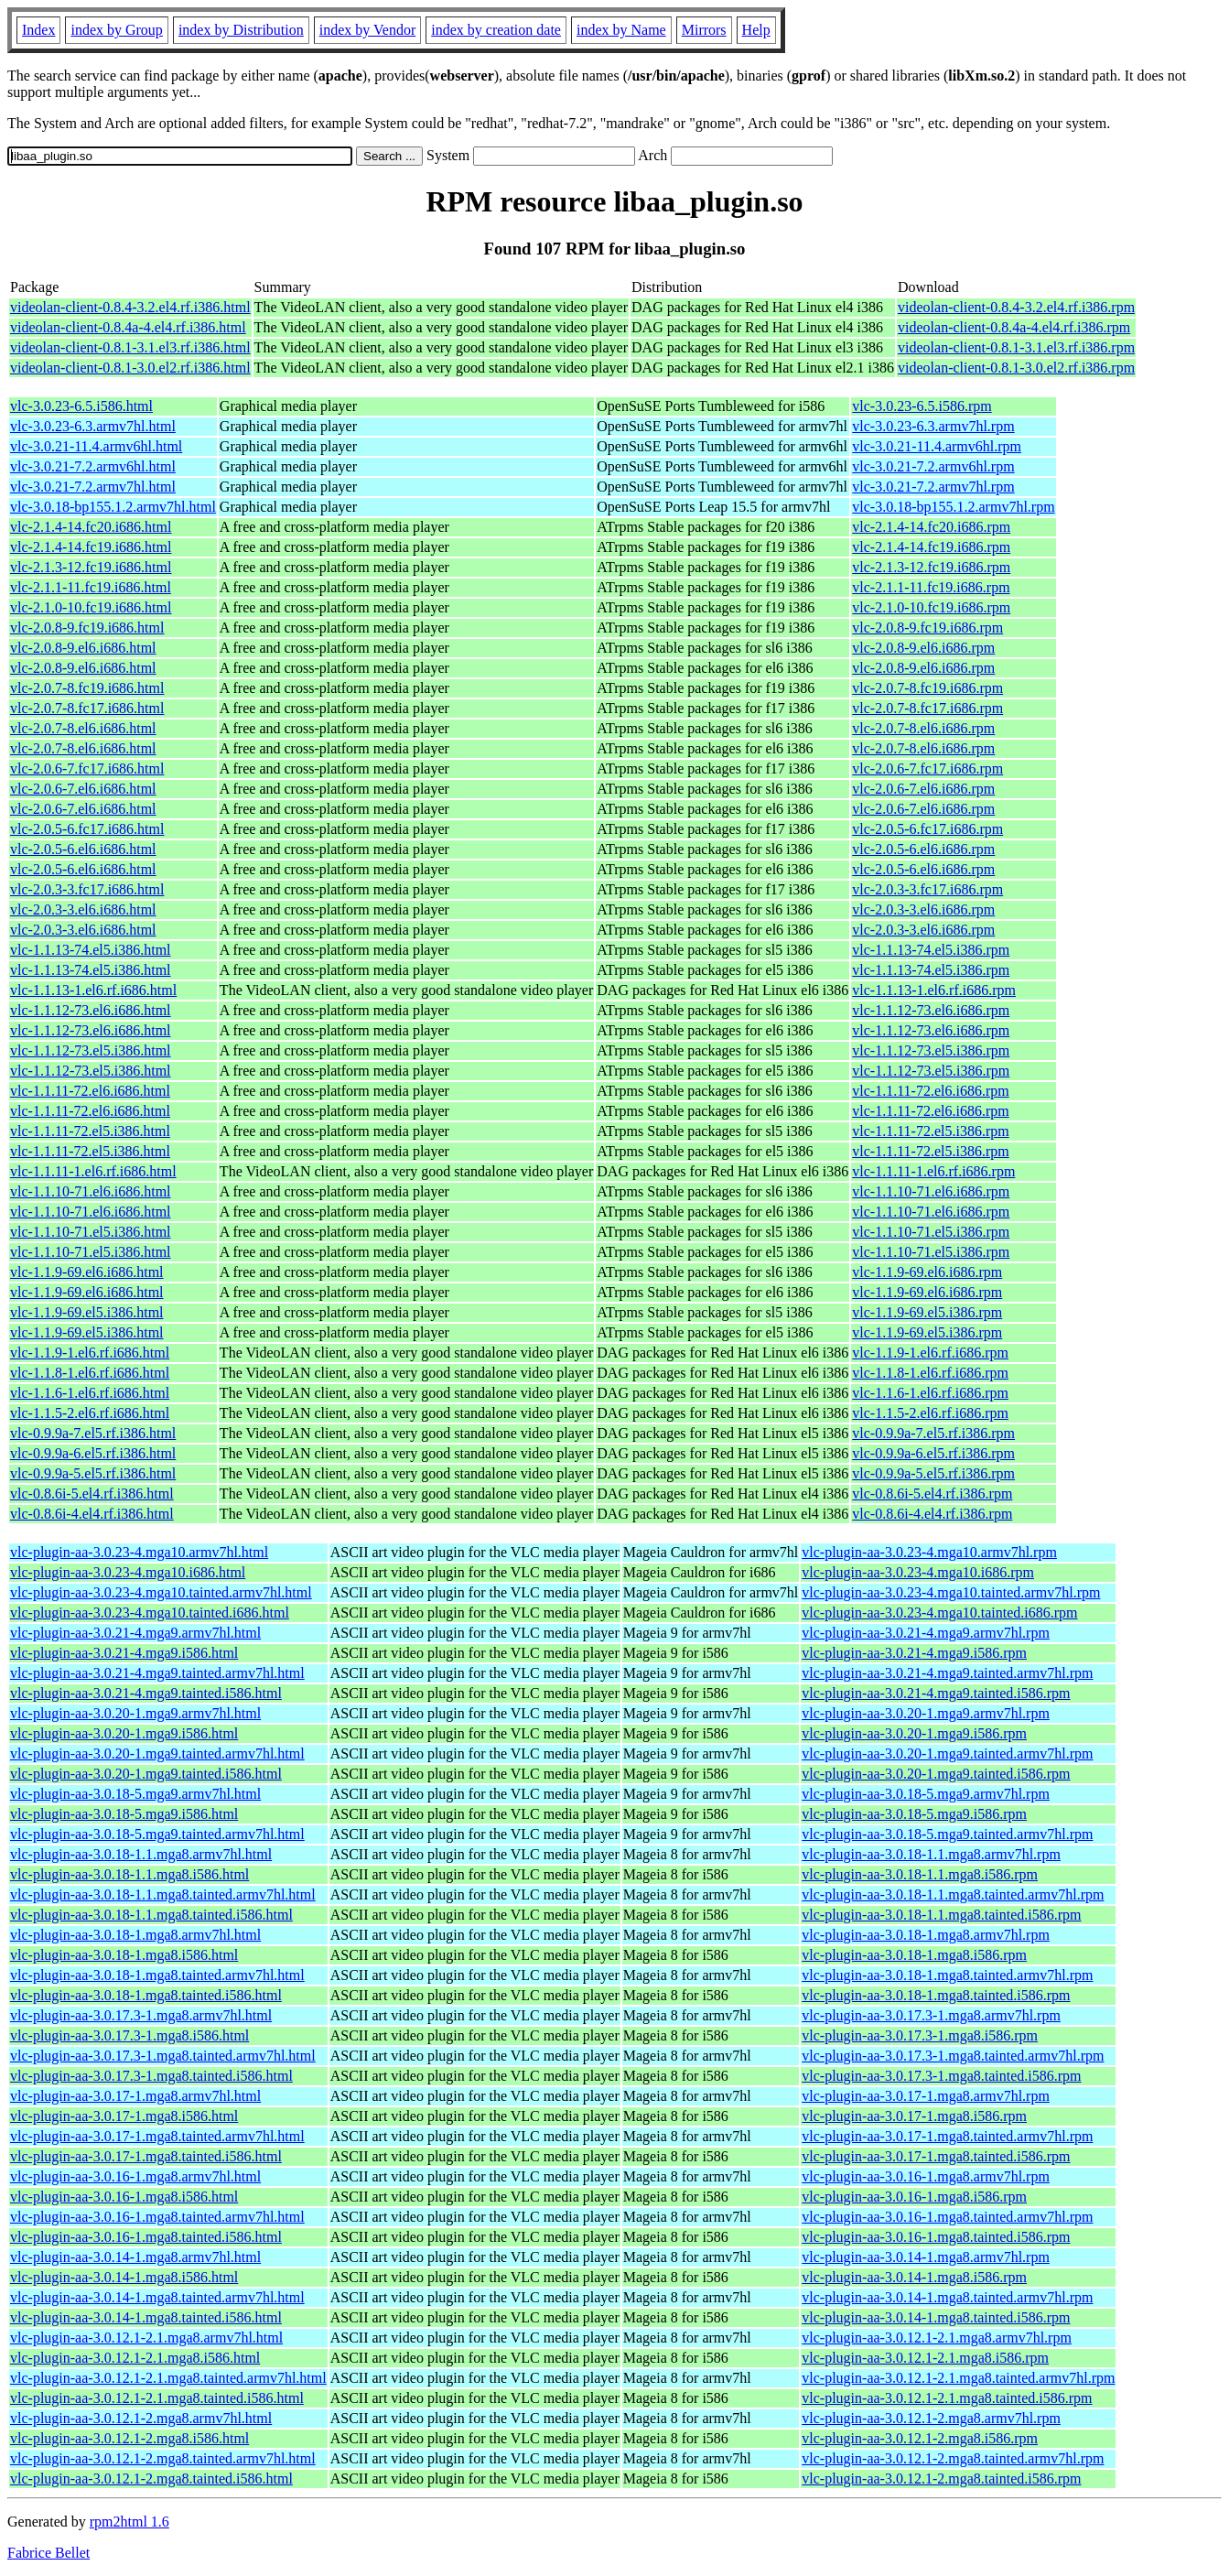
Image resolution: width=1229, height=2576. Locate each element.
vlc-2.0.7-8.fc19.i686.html (87, 688)
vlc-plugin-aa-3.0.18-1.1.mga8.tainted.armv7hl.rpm (953, 1894)
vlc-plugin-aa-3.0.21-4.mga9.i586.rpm (914, 1653)
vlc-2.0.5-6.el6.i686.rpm (923, 849)
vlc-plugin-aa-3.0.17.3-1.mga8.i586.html (129, 2035)
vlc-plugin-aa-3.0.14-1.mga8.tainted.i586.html (146, 2317)
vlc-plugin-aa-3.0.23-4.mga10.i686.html (127, 1572)
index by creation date (496, 30)
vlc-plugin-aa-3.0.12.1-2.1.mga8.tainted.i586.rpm (947, 2398)
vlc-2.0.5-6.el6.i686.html (83, 849)
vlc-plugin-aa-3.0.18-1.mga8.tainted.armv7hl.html (157, 1975)
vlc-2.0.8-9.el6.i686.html (83, 647)
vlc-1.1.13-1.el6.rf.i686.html (93, 990)
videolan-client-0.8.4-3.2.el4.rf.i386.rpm (1016, 307)
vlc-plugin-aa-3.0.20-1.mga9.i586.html (124, 1733)
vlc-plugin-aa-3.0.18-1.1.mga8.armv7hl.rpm (931, 1854)
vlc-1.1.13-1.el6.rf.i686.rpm (934, 990)
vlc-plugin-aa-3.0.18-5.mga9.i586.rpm (914, 1814)
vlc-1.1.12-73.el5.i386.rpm (930, 1050)
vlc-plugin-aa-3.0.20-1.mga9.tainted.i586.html (146, 1773)
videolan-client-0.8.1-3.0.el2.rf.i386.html (130, 367)
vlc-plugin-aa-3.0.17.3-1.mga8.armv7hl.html (141, 2015)
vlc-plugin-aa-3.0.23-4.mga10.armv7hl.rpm (929, 1552)
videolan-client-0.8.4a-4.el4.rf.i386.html (128, 327)
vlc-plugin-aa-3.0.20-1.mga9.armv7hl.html (135, 1713)
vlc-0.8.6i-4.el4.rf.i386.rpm (932, 1513)
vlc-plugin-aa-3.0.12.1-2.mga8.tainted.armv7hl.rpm (953, 2458)
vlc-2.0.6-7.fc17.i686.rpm (927, 768)
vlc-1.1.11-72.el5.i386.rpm (930, 1131)
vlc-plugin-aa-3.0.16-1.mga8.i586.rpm (914, 2196)
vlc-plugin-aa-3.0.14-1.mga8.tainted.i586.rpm (936, 2317)
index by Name (621, 30)
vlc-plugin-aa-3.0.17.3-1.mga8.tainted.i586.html (151, 2076)
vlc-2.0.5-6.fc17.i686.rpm (927, 829)
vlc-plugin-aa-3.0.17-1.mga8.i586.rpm (914, 2116)
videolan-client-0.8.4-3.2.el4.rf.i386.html (130, 307)
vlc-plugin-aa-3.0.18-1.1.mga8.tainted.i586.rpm (941, 1914)
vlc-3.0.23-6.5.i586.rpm (921, 406)
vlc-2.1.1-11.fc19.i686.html (90, 587)
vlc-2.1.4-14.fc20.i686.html (90, 527)
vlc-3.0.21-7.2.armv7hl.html (93, 486)
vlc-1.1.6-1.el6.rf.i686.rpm (930, 1393)
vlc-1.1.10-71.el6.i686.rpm (930, 1191)
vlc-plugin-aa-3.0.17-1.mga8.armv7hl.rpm (926, 2096)
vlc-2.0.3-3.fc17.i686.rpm (927, 889)
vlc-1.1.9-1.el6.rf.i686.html (89, 1352)
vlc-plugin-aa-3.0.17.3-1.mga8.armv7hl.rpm (931, 2015)
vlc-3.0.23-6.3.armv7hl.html (93, 426)
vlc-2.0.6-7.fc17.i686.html (87, 768)
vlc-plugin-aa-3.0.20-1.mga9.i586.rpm (914, 1733)
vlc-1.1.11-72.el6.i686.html (90, 1091)
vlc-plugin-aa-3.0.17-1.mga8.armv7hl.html (135, 2096)
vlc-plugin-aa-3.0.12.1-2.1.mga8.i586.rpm (925, 2357)
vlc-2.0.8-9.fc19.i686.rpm (927, 627)
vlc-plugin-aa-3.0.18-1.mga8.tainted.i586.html (146, 1995)
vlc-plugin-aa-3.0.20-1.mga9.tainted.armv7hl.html (157, 1753)
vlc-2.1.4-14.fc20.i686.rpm (931, 527)
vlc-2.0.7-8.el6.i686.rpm (923, 728)
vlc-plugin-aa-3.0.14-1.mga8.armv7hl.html (135, 2257)
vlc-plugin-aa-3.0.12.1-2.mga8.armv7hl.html (141, 2418)
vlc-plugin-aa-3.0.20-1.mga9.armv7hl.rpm (926, 1713)
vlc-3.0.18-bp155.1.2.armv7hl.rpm (953, 506)
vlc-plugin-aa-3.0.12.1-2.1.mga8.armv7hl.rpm (937, 2337)
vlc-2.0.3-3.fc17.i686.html (87, 889)
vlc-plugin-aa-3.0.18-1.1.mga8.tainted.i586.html (151, 1914)
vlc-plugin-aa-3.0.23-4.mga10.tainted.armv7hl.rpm (951, 1592)
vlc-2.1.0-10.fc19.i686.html (90, 607)
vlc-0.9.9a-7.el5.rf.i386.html (93, 1433)
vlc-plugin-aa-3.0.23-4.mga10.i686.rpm (918, 1572)
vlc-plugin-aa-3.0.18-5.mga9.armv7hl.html (135, 1794)
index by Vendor (367, 30)
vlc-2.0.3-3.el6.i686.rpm (923, 909)
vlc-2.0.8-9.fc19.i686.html (87, 627)
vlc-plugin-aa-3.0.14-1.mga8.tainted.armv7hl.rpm (947, 2297)
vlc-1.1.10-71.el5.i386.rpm (930, 1231)
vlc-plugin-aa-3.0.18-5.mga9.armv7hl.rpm (926, 1794)
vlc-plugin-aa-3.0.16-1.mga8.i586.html (124, 2196)
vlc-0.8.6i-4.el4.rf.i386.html (92, 1513)
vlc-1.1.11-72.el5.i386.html (90, 1131)
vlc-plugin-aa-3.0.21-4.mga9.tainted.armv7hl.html (157, 1673)
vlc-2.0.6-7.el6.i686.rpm (923, 788)
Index (38, 30)
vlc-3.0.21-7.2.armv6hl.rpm (933, 466)
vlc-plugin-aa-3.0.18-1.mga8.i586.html (124, 1955)
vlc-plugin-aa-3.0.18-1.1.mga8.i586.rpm (920, 1874)
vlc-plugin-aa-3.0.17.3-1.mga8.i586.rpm (920, 2035)
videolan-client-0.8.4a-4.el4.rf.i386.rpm (1014, 327)
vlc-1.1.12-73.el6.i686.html (90, 1010)
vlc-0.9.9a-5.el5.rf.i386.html (93, 1473)
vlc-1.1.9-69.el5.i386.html (87, 1312)
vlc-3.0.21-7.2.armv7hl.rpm (933, 486)
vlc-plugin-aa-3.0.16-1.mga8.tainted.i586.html (146, 2237)
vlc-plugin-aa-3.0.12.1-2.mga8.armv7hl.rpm (931, 2418)
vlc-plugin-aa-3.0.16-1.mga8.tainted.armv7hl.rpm (947, 2216)
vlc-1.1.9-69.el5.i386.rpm (927, 1312)
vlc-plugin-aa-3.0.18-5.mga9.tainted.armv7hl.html (157, 1834)
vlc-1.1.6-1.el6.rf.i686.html (89, 1393)
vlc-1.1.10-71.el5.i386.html (90, 1231)
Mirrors (704, 30)
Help (756, 30)
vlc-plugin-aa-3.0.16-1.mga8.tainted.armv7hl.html (157, 2216)
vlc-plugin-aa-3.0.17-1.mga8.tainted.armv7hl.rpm (947, 2136)
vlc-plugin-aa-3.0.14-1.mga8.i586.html (124, 2277)
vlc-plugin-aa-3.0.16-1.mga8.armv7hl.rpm (926, 2176)
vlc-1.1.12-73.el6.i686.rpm (930, 1010)
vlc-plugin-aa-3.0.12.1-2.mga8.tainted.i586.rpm (941, 2478)
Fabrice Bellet (48, 2552)
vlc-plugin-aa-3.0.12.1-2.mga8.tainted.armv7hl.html (163, 2458)
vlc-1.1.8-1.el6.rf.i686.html (89, 1372)
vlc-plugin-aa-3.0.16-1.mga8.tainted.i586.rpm (936, 2237)
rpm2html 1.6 (129, 2521)
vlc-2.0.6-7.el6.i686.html (83, 788)
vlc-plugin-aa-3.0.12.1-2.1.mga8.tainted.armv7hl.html (168, 2378)
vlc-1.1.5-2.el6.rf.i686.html (89, 1413)
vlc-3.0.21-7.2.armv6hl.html (93, 466)
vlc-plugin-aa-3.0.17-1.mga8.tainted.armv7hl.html (157, 2136)
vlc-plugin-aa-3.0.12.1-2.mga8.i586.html (129, 2438)
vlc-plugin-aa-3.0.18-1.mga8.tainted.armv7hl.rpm (947, 1975)
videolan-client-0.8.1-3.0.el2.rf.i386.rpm (1016, 367)
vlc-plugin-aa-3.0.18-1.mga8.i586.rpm (914, 1955)
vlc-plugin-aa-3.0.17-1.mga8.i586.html (124, 2116)
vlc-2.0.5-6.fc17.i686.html (87, 829)
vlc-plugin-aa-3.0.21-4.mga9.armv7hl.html (135, 1632)
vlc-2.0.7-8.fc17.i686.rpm (927, 708)
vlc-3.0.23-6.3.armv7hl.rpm (933, 426)
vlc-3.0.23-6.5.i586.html (81, 406)
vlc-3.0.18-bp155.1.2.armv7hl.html (113, 506)
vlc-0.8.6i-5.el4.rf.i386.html (92, 1493)
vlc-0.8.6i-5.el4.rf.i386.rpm (932, 1493)
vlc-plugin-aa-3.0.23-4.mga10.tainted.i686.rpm (939, 1612)
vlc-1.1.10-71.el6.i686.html (90, 1191)
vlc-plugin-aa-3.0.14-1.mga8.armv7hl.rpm (926, 2257)
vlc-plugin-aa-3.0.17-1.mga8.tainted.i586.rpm (936, 2156)
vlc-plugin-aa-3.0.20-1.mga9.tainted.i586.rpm (936, 1773)
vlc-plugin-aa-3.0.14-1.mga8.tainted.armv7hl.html (157, 2297)
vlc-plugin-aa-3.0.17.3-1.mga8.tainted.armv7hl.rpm (953, 2055)
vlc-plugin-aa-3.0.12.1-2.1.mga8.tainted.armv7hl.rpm (958, 2378)
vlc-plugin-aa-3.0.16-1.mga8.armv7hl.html (135, 2176)
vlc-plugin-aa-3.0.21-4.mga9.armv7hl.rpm (926, 1632)
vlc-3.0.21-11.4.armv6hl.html (96, 446)
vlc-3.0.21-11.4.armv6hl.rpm (936, 446)
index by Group (116, 30)
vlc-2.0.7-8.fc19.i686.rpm (927, 688)
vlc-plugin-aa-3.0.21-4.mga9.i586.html (124, 1653)
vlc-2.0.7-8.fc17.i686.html (87, 708)
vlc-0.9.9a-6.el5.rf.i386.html (93, 1453)
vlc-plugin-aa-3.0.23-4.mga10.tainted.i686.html (149, 1612)
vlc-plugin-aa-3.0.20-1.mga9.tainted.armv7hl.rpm (947, 1753)
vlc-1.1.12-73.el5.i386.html (90, 1050)
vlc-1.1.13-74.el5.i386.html (90, 950)
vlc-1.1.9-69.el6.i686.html (87, 1272)
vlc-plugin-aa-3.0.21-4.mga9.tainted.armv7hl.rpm (947, 1673)
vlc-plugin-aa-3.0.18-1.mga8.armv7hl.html (135, 1935)
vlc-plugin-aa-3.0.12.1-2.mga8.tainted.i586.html (151, 2478)
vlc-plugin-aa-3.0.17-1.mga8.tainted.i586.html (146, 2156)
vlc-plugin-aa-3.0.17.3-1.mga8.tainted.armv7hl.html (163, 2055)
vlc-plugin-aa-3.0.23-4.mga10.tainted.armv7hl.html (161, 1592)
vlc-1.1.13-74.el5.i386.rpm (930, 950)
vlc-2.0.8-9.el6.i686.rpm (923, 647)
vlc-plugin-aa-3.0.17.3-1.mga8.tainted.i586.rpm (941, 2076)
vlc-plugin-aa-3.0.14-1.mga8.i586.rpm (914, 2277)
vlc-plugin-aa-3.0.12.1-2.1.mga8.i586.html (135, 2357)
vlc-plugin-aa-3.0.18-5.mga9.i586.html (124, 1814)
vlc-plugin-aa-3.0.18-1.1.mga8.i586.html (129, 1874)
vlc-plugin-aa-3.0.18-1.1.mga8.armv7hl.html (141, 1854)
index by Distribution (241, 30)
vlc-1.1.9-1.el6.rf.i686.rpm (930, 1352)
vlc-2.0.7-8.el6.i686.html (83, 728)
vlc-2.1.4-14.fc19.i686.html (90, 547)
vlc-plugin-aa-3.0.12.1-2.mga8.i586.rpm (920, 2438)
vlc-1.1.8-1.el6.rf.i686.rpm (930, 1372)
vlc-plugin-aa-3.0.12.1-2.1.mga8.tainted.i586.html (157, 2398)
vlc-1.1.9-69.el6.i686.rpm (927, 1272)
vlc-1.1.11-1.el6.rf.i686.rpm (933, 1171)
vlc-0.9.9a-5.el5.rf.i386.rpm (933, 1473)
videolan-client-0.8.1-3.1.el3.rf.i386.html (130, 347)
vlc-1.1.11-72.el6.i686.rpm (930, 1091)
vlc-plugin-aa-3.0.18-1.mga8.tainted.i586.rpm (936, 1995)
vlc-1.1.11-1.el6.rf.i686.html (93, 1171)
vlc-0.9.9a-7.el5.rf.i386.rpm (933, 1433)
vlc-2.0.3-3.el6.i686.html (83, 909)
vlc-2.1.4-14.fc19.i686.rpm (931, 547)
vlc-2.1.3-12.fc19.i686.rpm (931, 567)
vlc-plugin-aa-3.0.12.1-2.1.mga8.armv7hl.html (146, 2337)
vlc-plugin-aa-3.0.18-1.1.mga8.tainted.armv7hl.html (163, 1894)
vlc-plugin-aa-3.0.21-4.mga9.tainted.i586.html (146, 1693)
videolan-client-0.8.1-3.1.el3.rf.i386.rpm (1016, 347)
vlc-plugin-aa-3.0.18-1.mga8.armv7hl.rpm (926, 1935)
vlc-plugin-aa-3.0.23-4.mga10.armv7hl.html (139, 1552)
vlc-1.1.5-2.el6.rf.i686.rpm (930, 1413)
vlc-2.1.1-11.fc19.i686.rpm (930, 587)
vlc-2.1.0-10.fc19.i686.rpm (931, 607)
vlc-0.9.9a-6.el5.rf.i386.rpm (933, 1453)
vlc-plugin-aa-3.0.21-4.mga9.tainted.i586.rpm (936, 1693)
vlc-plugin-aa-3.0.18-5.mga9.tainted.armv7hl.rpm (947, 1834)
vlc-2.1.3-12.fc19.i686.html (90, 567)
